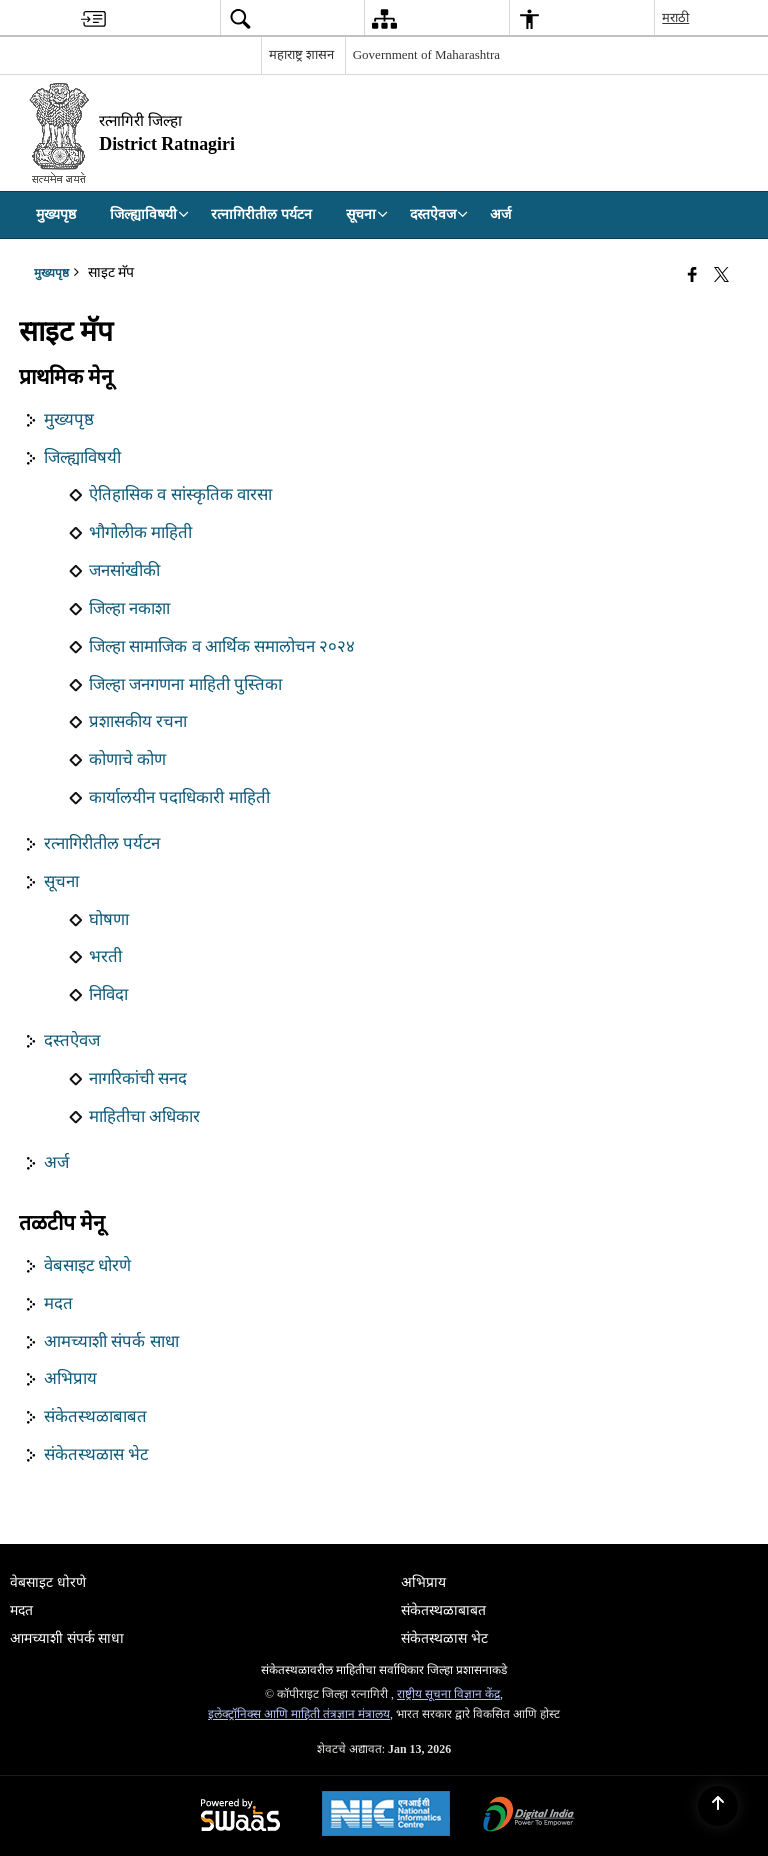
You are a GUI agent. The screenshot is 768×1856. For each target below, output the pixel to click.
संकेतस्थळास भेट (96, 1454)
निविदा (108, 994)
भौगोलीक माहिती (140, 532)
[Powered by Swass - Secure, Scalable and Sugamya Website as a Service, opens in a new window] (240, 1816)
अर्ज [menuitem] (500, 214)
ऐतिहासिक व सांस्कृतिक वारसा (180, 494)
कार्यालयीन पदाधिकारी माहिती (179, 797)
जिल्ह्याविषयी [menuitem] (149, 214)
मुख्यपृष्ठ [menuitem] (56, 214)
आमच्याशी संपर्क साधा (111, 1341)
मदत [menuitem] (21, 1610)
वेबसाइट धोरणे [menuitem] (48, 1582)
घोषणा (109, 919)
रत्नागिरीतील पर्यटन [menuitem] (261, 214)
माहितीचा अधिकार (144, 1116)
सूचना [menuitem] (367, 214)
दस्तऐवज (72, 1040)
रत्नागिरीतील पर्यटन (102, 843)
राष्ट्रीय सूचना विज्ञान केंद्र (448, 1694)
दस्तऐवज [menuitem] (439, 214)
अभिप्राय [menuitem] (423, 1582)
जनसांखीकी (124, 570)
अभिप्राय (70, 1378)
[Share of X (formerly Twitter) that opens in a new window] (721, 275)
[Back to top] (718, 1806)
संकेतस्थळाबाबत (95, 1416)
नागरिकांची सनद (138, 1078)
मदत (58, 1303)
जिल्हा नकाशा (129, 608)
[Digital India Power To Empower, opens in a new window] (529, 1816)
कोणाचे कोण (127, 759)
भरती (105, 956)
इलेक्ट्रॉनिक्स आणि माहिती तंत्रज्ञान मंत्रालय (299, 1714)
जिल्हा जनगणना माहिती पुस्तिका (185, 684)
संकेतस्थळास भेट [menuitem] (444, 1638)
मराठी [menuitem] (675, 17)
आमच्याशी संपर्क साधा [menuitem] (67, 1638)
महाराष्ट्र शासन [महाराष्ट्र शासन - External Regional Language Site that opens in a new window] (301, 54)
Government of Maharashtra (426, 54)
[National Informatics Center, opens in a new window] (386, 1816)
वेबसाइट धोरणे (87, 1265)
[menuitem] (93, 18)
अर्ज (56, 1162)
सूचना (61, 881)
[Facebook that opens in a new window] (692, 275)
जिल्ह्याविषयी (82, 457)
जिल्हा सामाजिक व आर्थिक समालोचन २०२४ (222, 646)
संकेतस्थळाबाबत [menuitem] (443, 1610)
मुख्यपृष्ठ (69, 419)
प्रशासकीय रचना (138, 721)
